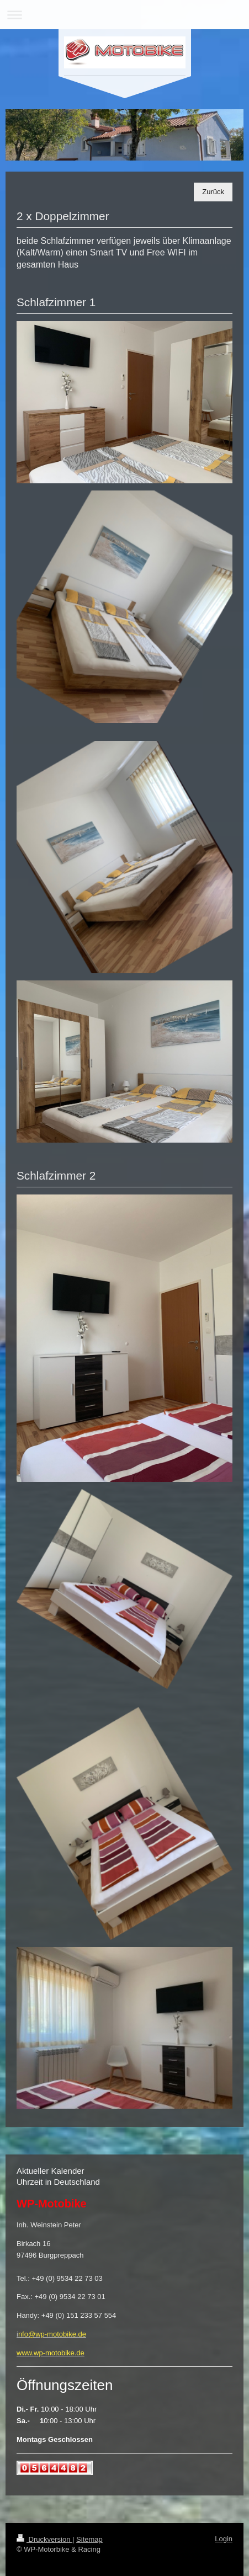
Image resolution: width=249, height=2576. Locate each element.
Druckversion (44, 2539)
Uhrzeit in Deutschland (58, 2181)
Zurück (213, 192)
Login (223, 2539)
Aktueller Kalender (50, 2170)
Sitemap (89, 2539)
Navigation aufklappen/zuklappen (124, 14)
